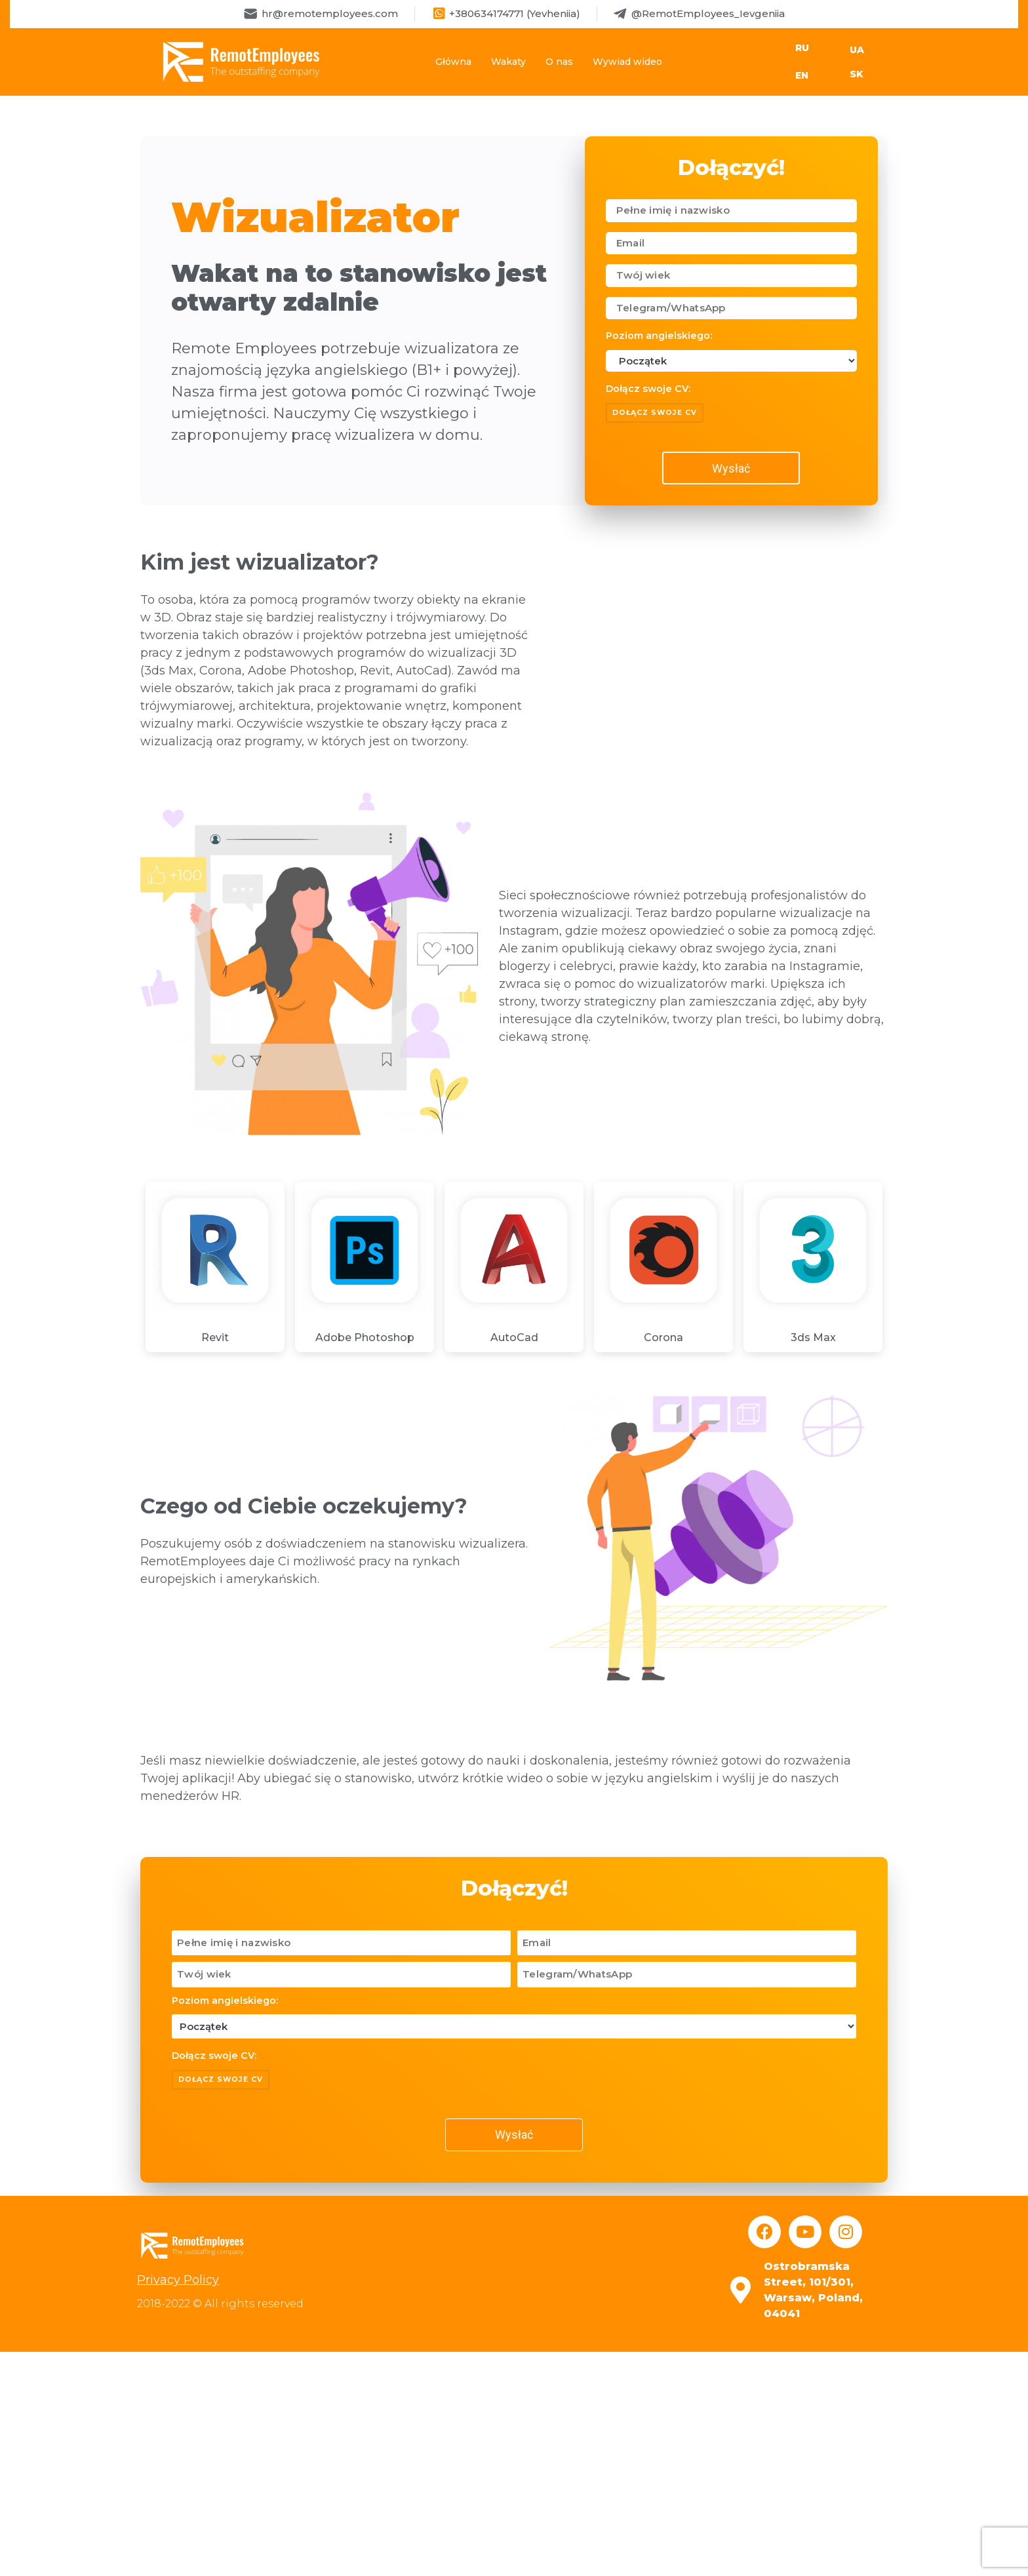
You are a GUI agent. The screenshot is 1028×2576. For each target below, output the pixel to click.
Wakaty (508, 62)
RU (802, 48)
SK (856, 74)
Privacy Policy (178, 2280)
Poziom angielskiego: (659, 336)
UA (857, 50)
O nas (559, 62)
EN (801, 75)
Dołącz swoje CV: (648, 389)
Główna (453, 62)
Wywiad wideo (627, 62)
